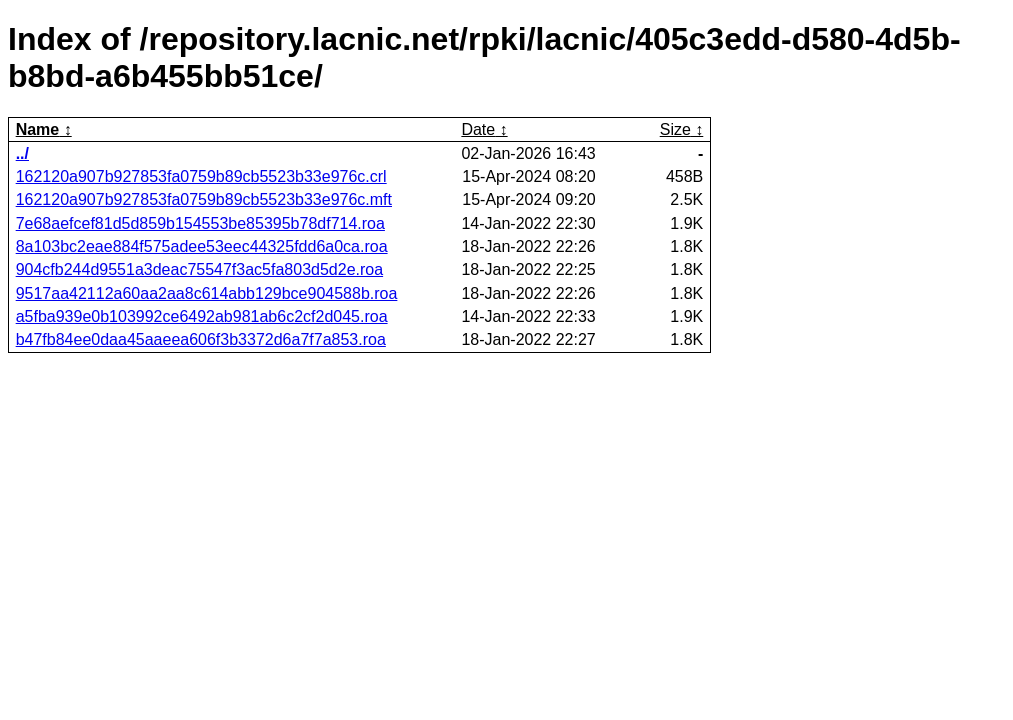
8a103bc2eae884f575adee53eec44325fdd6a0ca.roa (202, 246)
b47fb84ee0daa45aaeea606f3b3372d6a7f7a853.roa (201, 339)
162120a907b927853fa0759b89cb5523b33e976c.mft (204, 199)
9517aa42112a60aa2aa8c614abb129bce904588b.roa (207, 293)
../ (22, 153)
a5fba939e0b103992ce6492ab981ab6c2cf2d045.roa (202, 316)
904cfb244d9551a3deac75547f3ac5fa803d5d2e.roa (199, 269)
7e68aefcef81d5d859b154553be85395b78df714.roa (200, 223)
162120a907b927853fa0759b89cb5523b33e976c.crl (201, 176)
